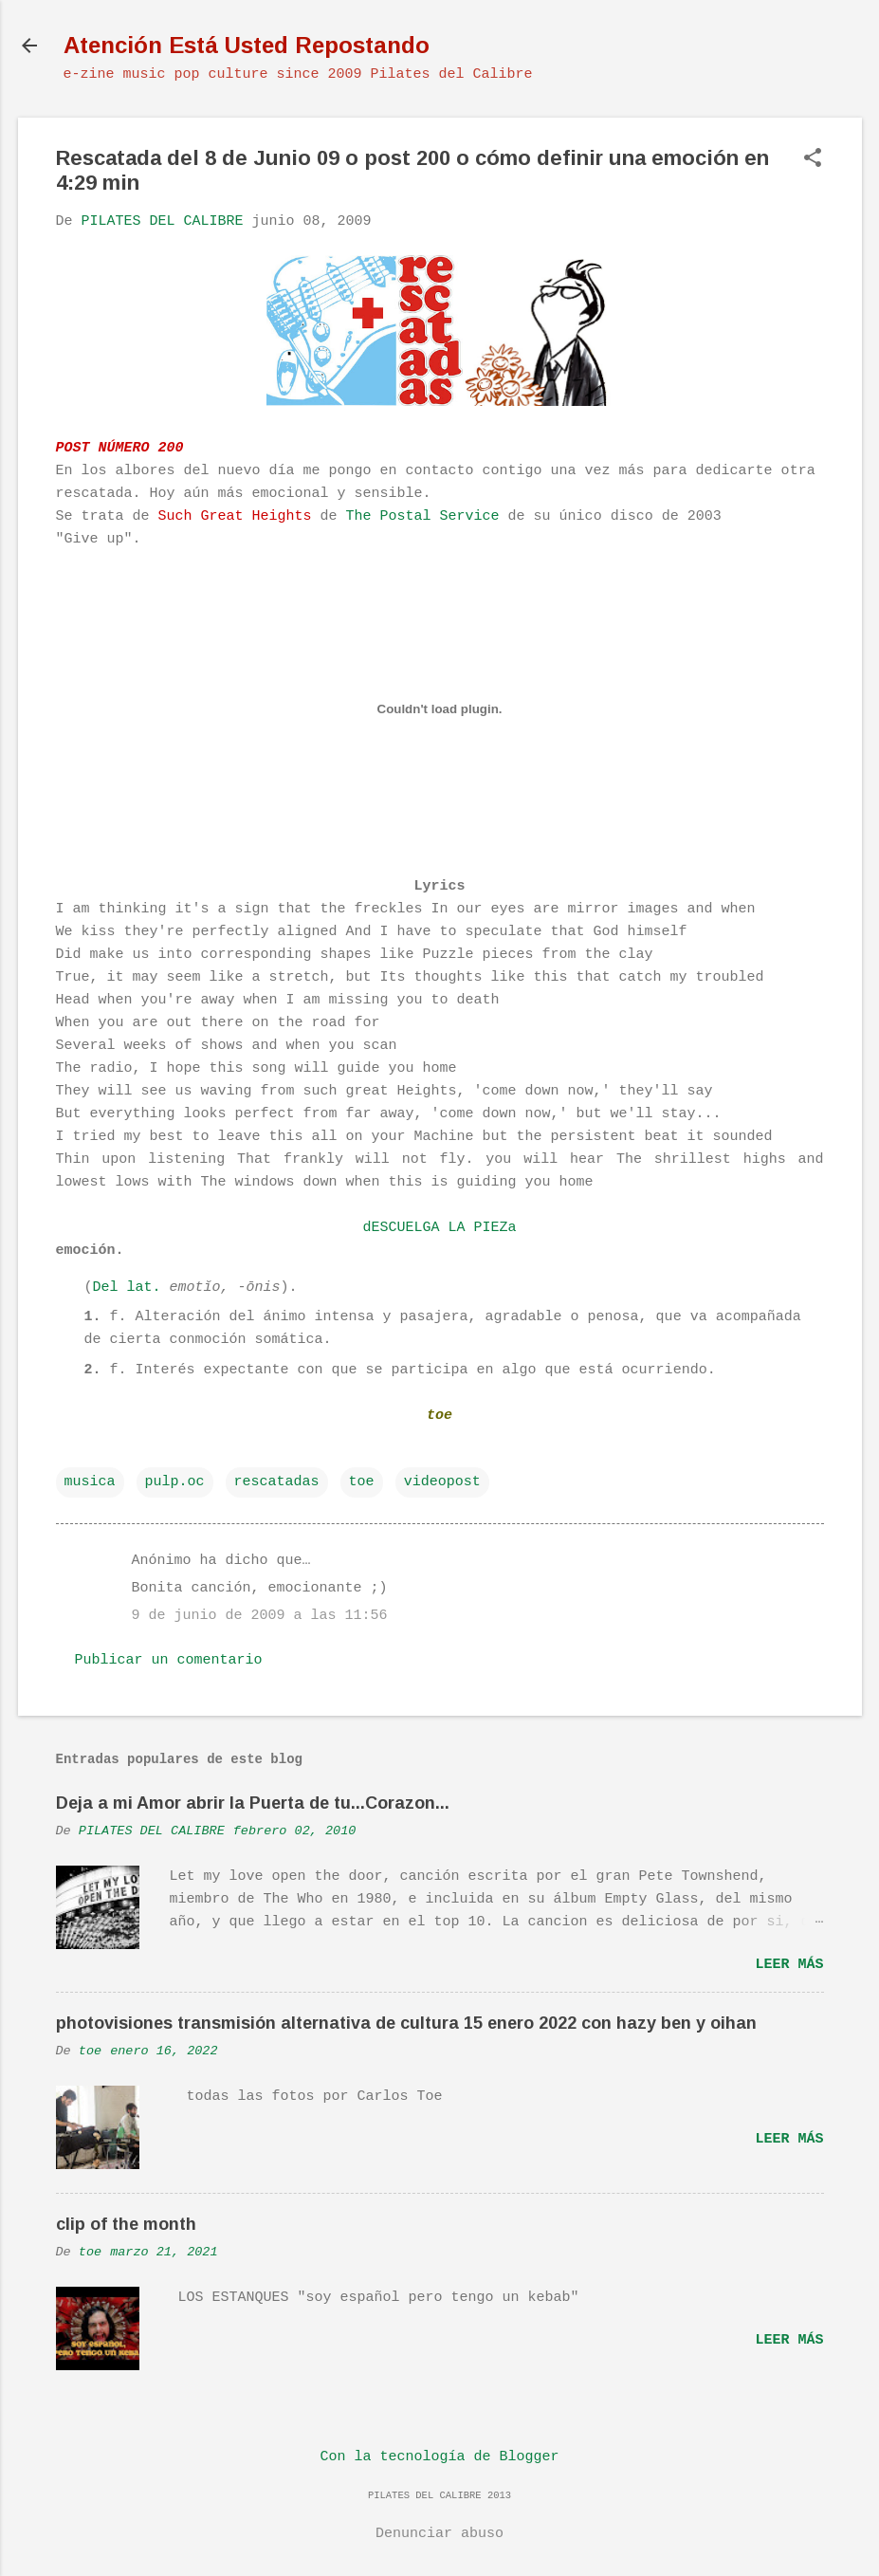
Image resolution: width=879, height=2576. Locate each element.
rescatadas (277, 1482)
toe (362, 1482)
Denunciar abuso (439, 2534)
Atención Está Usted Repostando (247, 45)
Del (106, 1287)
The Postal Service (423, 516)
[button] (812, 160)
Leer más (789, 1965)
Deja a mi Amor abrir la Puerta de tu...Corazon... (252, 1803)
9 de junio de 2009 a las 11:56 (260, 1616)
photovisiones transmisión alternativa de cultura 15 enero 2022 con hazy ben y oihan (406, 2023)
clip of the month (126, 2224)
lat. (144, 1287)
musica (90, 1482)
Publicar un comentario (169, 1660)
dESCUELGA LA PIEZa (439, 1228)
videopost (442, 1482)
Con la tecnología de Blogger (439, 2457)
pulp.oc (175, 1482)
